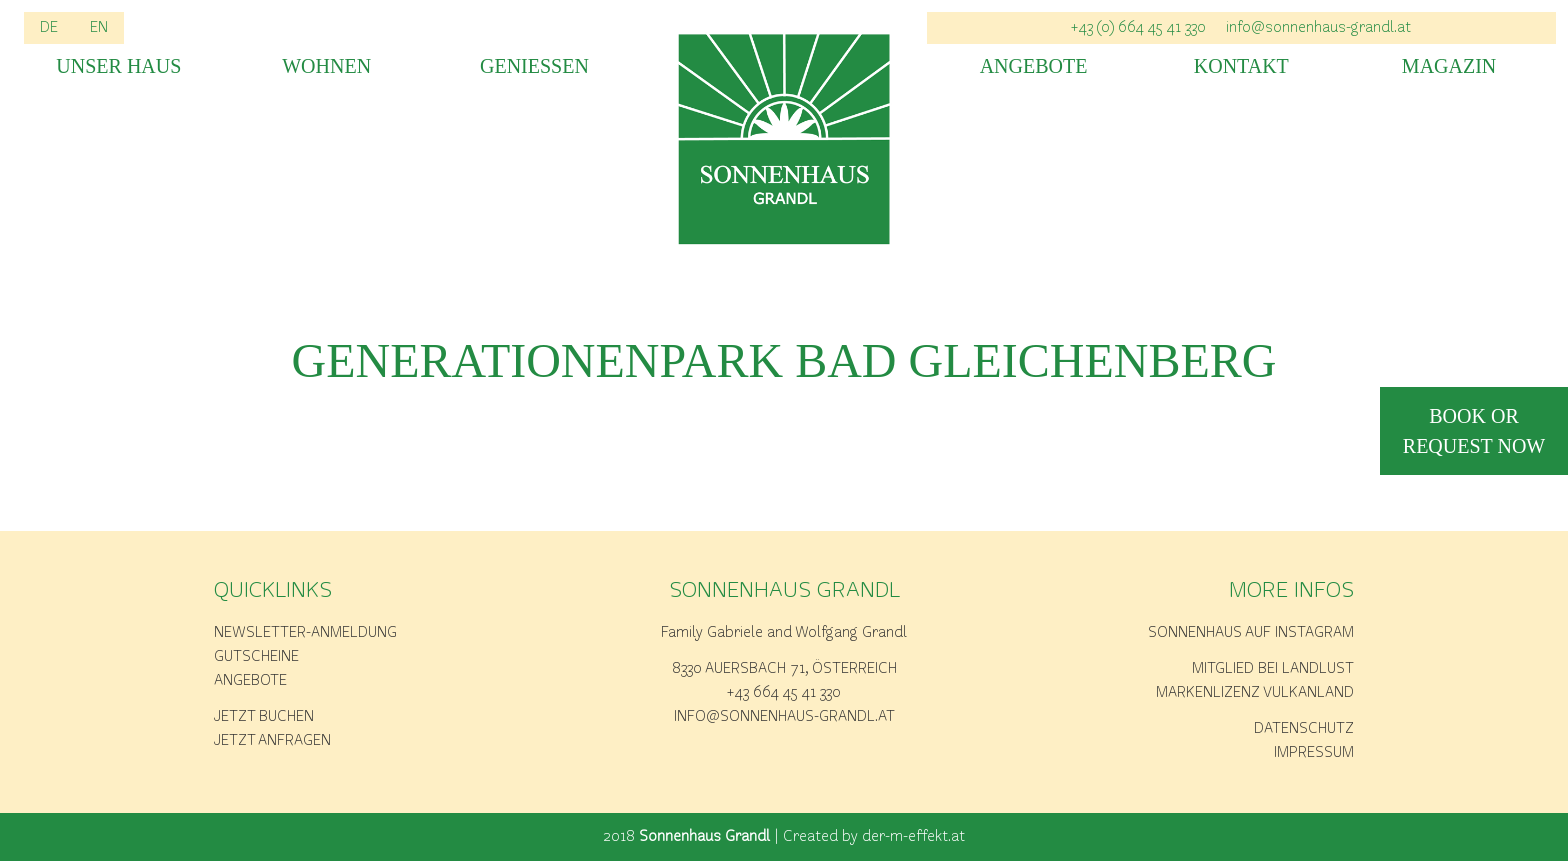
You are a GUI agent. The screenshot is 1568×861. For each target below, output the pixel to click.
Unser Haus (118, 66)
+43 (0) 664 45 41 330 (1138, 28)
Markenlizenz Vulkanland (1255, 693)
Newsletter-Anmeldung (305, 633)
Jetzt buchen (264, 717)
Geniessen (534, 66)
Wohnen (326, 66)
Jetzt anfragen (272, 741)
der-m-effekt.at (913, 837)
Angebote (1034, 66)
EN (99, 28)
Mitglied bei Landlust (1273, 669)
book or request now (1474, 431)
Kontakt (1241, 66)
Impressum (1314, 753)
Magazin (1449, 66)
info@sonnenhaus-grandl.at (1318, 28)
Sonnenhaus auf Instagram (1251, 633)
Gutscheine (256, 657)
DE (49, 28)
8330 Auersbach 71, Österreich (784, 669)
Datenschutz (1304, 729)
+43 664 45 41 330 (784, 693)
